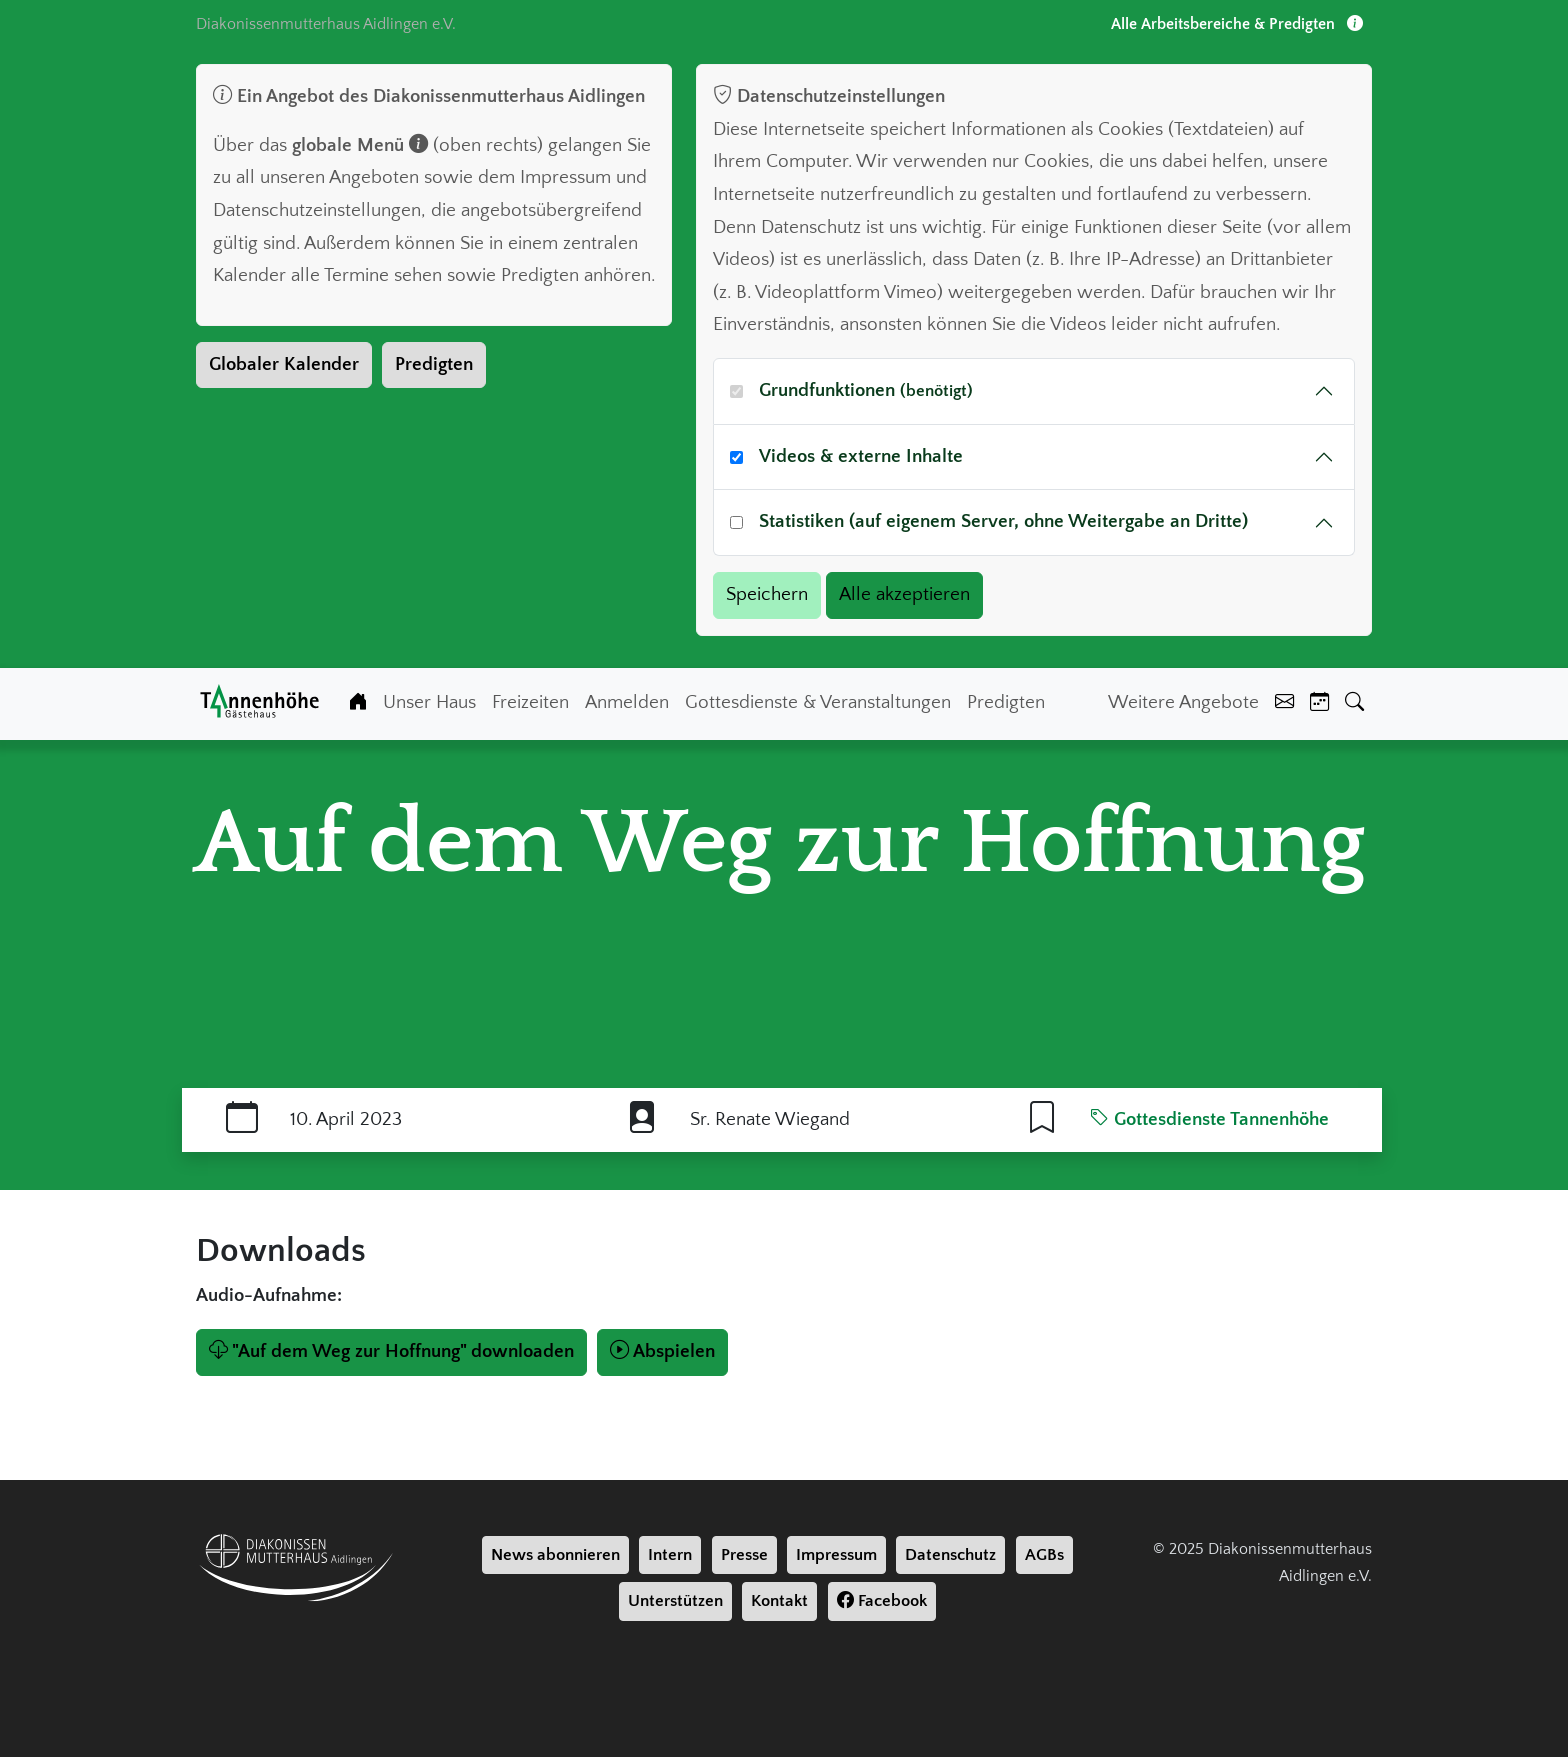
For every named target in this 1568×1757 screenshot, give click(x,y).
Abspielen (662, 1351)
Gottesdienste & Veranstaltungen (818, 702)
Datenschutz (950, 1555)
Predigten (434, 364)
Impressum (836, 1555)
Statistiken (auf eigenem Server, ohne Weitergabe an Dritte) (1003, 521)
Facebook (882, 1601)
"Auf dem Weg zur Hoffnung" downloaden (391, 1351)
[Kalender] (1319, 703)
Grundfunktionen (866, 390)
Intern (670, 1555)
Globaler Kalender (284, 364)
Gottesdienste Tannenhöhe (1209, 1119)
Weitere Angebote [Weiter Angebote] (1183, 702)
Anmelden (627, 702)
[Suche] (1354, 703)
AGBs (1044, 1555)
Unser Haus (429, 702)
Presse (744, 1555)
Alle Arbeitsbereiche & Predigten (1237, 24)
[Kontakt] (1284, 703)
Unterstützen (675, 1601)
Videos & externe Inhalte (861, 456)
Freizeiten (530, 702)
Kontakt (779, 1601)
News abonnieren (555, 1555)
